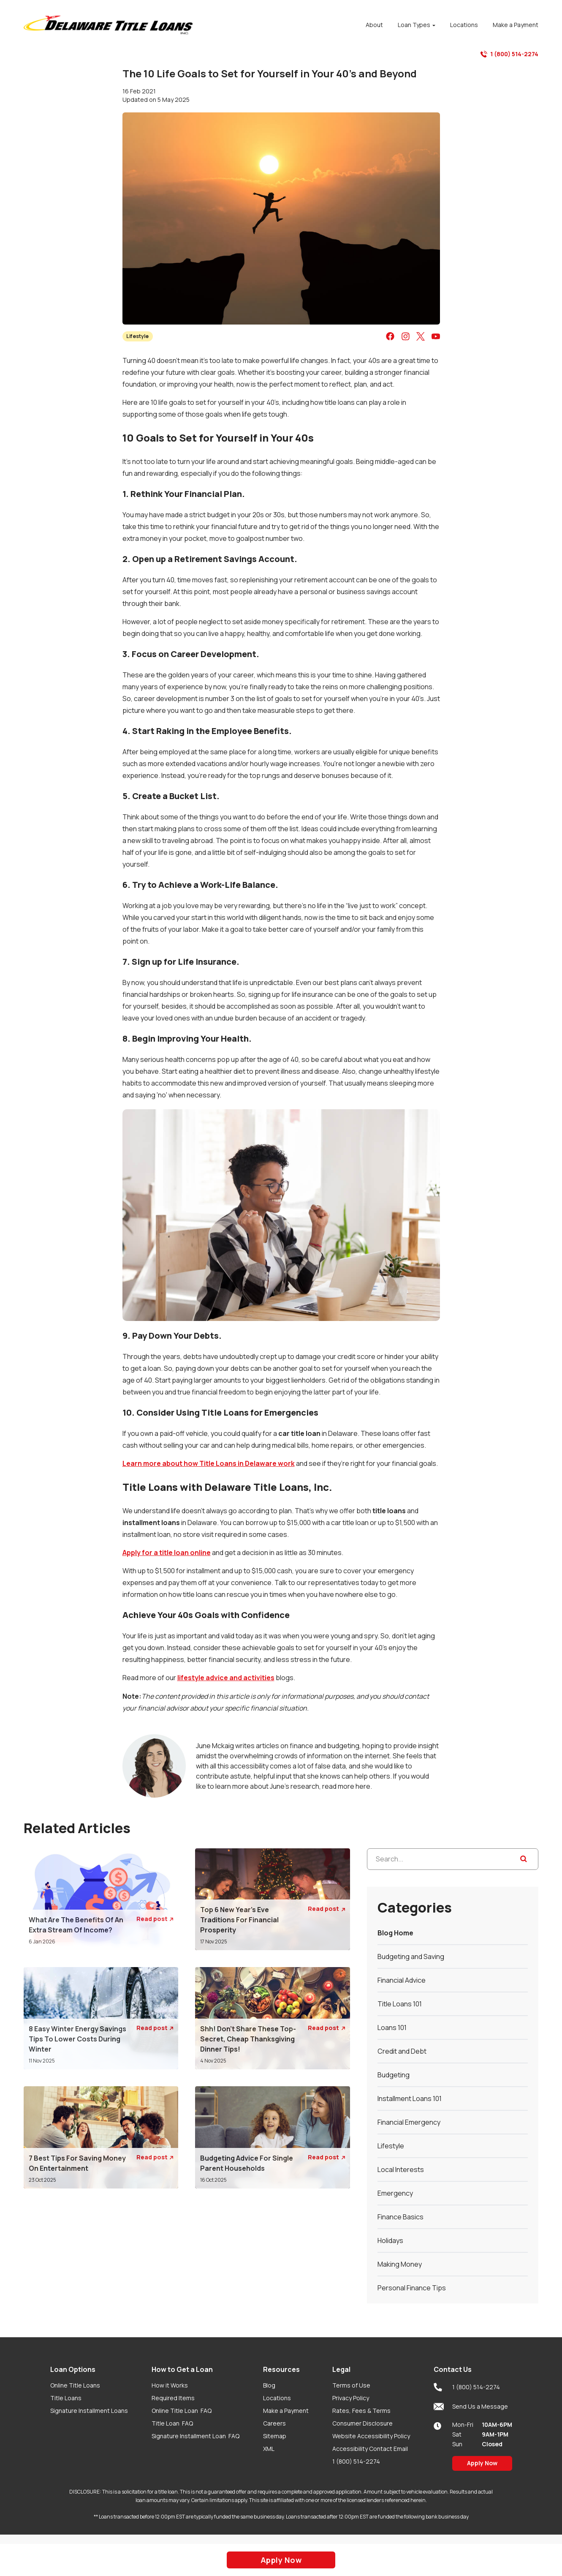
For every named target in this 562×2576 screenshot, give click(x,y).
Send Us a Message (471, 2406)
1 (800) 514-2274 (509, 54)
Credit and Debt (401, 2051)
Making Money (399, 2264)
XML (268, 2449)
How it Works (170, 2385)
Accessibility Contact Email (370, 2449)
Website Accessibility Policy (371, 2436)
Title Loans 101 (399, 2003)
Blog (269, 2385)
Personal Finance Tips (411, 2287)
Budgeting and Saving (410, 1956)
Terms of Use (351, 2385)
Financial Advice (401, 1980)
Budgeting (393, 2074)
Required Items (173, 2398)
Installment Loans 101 (409, 2098)
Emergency (395, 2193)
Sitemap (274, 2436)
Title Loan (172, 2423)
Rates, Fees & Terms (361, 2411)
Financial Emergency (408, 2122)
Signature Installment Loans (89, 2411)
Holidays (390, 2240)
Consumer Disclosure (362, 2423)
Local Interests (400, 2169)
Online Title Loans (75, 2385)
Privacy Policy (350, 2398)
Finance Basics (400, 2216)
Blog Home (395, 1932)
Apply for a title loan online (166, 1552)
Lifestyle (137, 336)
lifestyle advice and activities (225, 1677)
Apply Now (482, 2463)
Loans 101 (392, 2027)
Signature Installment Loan (195, 2436)
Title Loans (65, 2398)
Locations (277, 2398)
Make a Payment (286, 2411)
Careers (274, 2423)
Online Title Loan (182, 2411)
